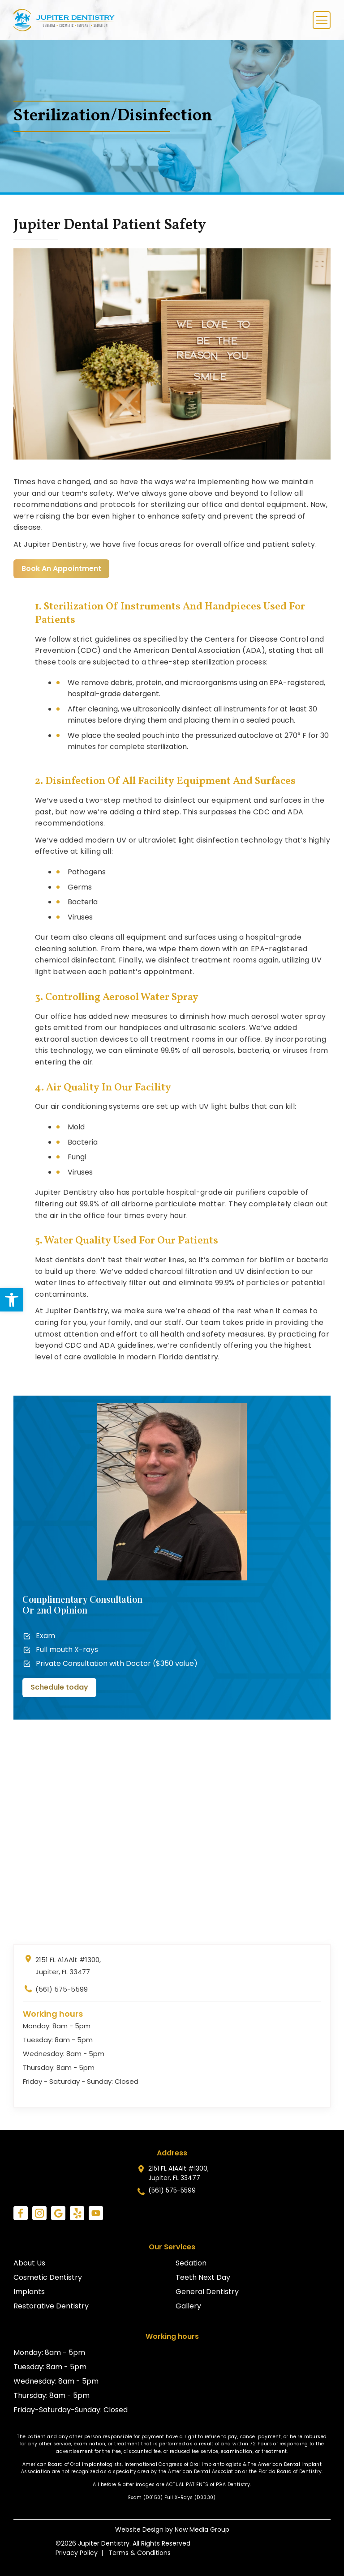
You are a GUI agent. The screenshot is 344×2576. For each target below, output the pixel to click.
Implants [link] (29, 2291)
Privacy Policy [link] (77, 2552)
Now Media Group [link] (202, 2529)
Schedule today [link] (59, 1687)
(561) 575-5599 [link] (55, 1990)
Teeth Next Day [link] (203, 2277)
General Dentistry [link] (207, 2291)
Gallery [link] (188, 2306)
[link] (11, 1299)
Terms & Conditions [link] (139, 2552)
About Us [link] (29, 2263)
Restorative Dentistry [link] (51, 2306)
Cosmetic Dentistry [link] (47, 2277)
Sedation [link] (191, 2263)
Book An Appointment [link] (61, 568)
